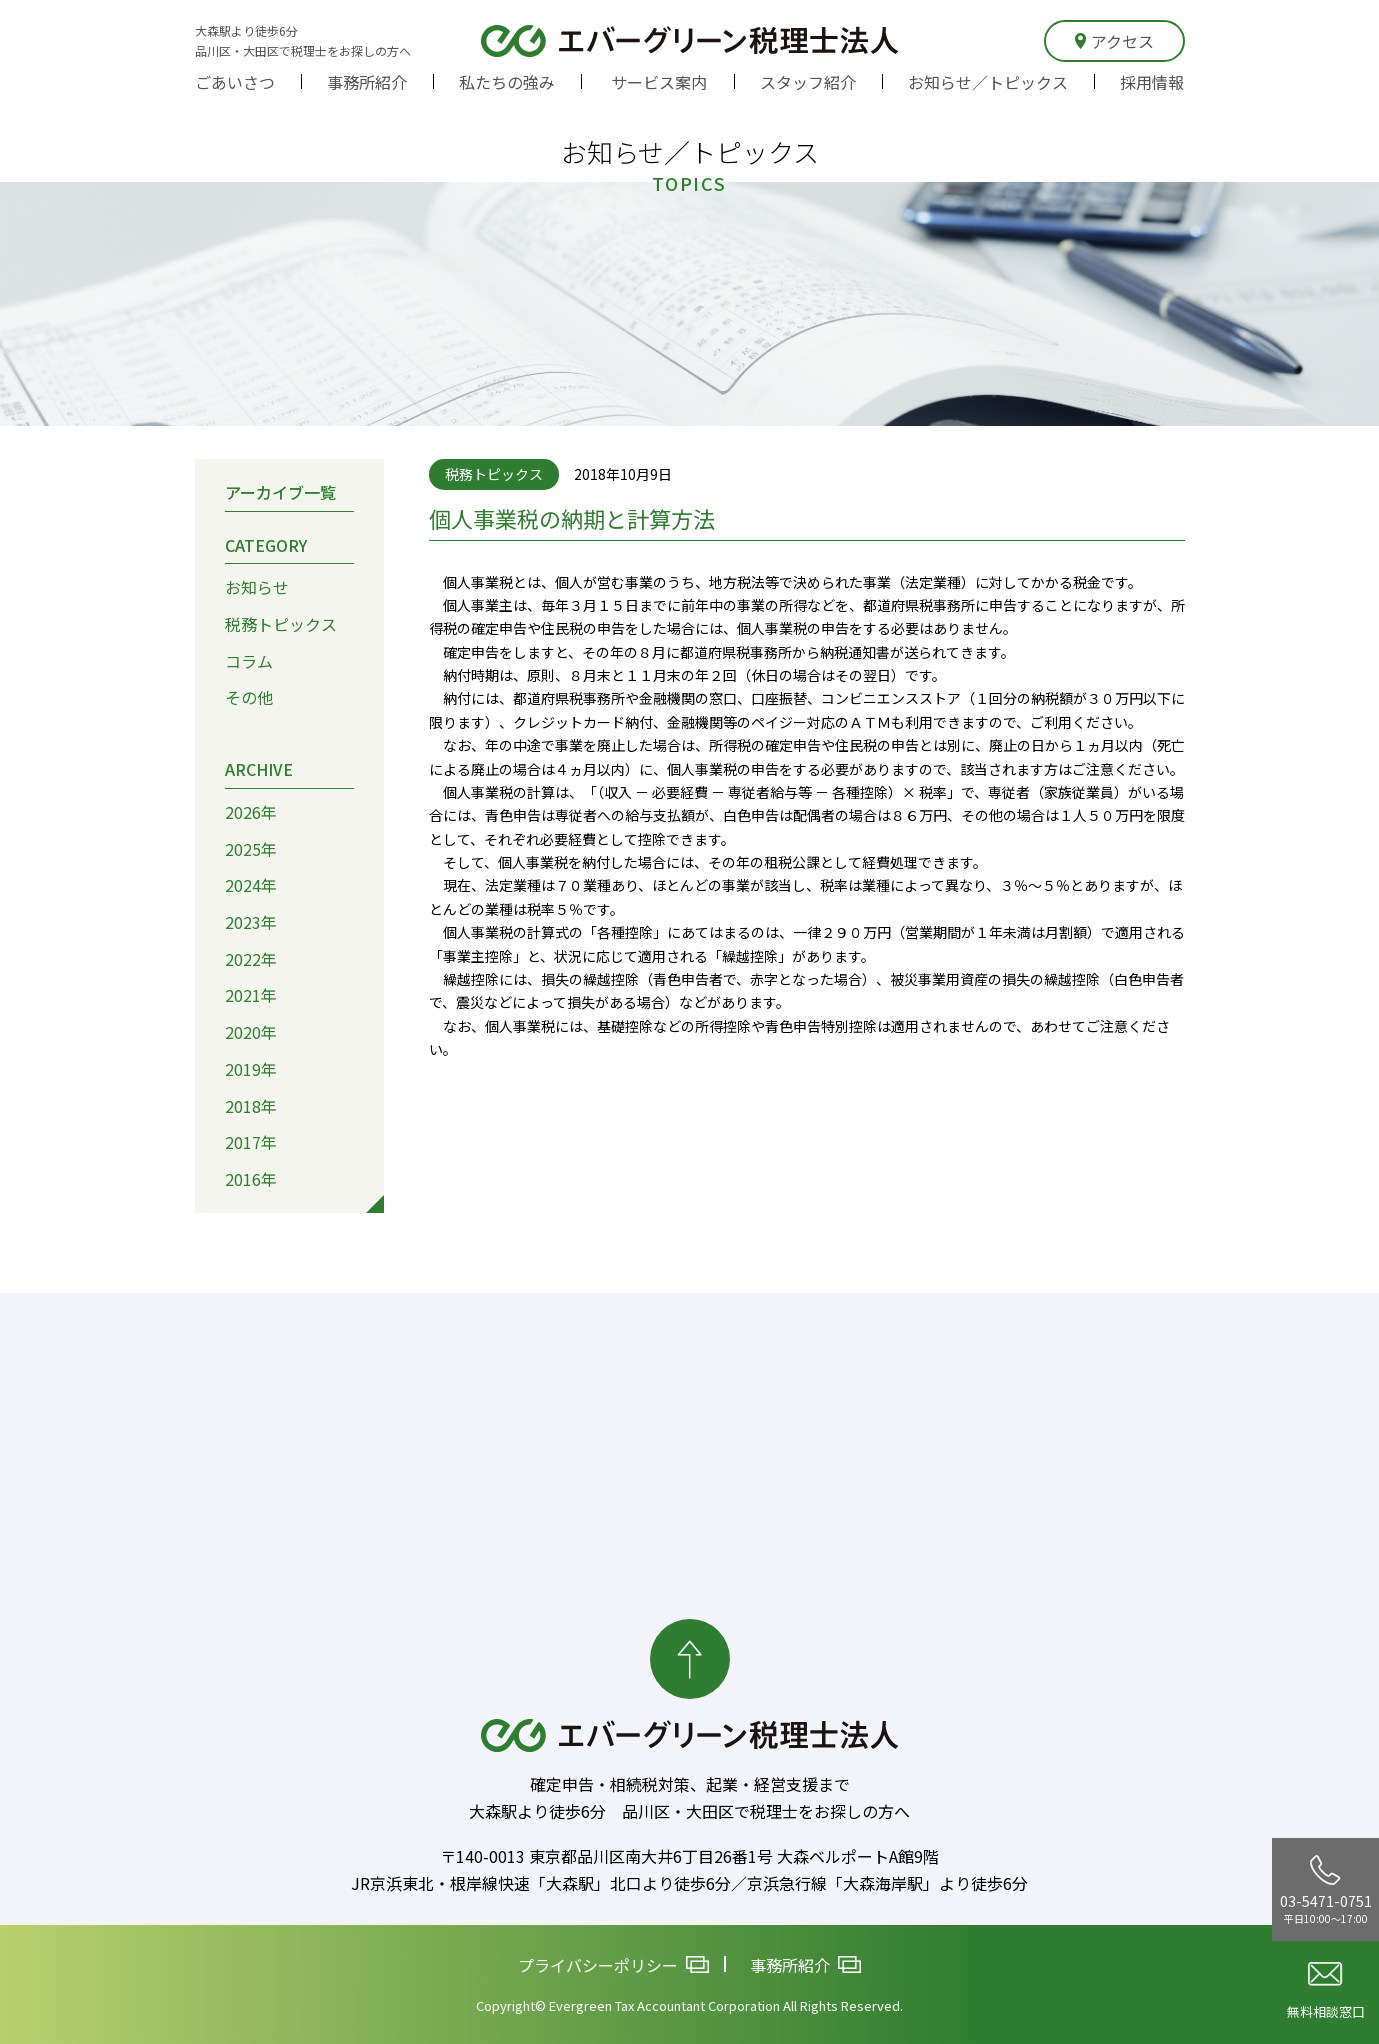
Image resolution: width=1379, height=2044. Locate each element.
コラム (249, 660)
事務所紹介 (367, 82)
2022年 (251, 958)
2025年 (251, 848)
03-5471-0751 (1326, 1890)
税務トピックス (281, 624)
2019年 (251, 1068)
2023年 (251, 922)
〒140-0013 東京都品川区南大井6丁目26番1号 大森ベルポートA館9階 (689, 1856)
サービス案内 (659, 82)
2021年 (251, 995)
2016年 (251, 1179)
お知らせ (257, 587)
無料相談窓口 (1326, 1991)
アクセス (1114, 41)
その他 (249, 697)
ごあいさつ (235, 82)
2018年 (251, 1105)
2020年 (251, 1032)
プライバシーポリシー (613, 1964)
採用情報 (1152, 82)
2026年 (251, 811)
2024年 (251, 885)
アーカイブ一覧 (280, 491)
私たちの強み (507, 82)
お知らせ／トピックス (988, 82)
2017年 (251, 1142)
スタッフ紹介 (808, 82)
